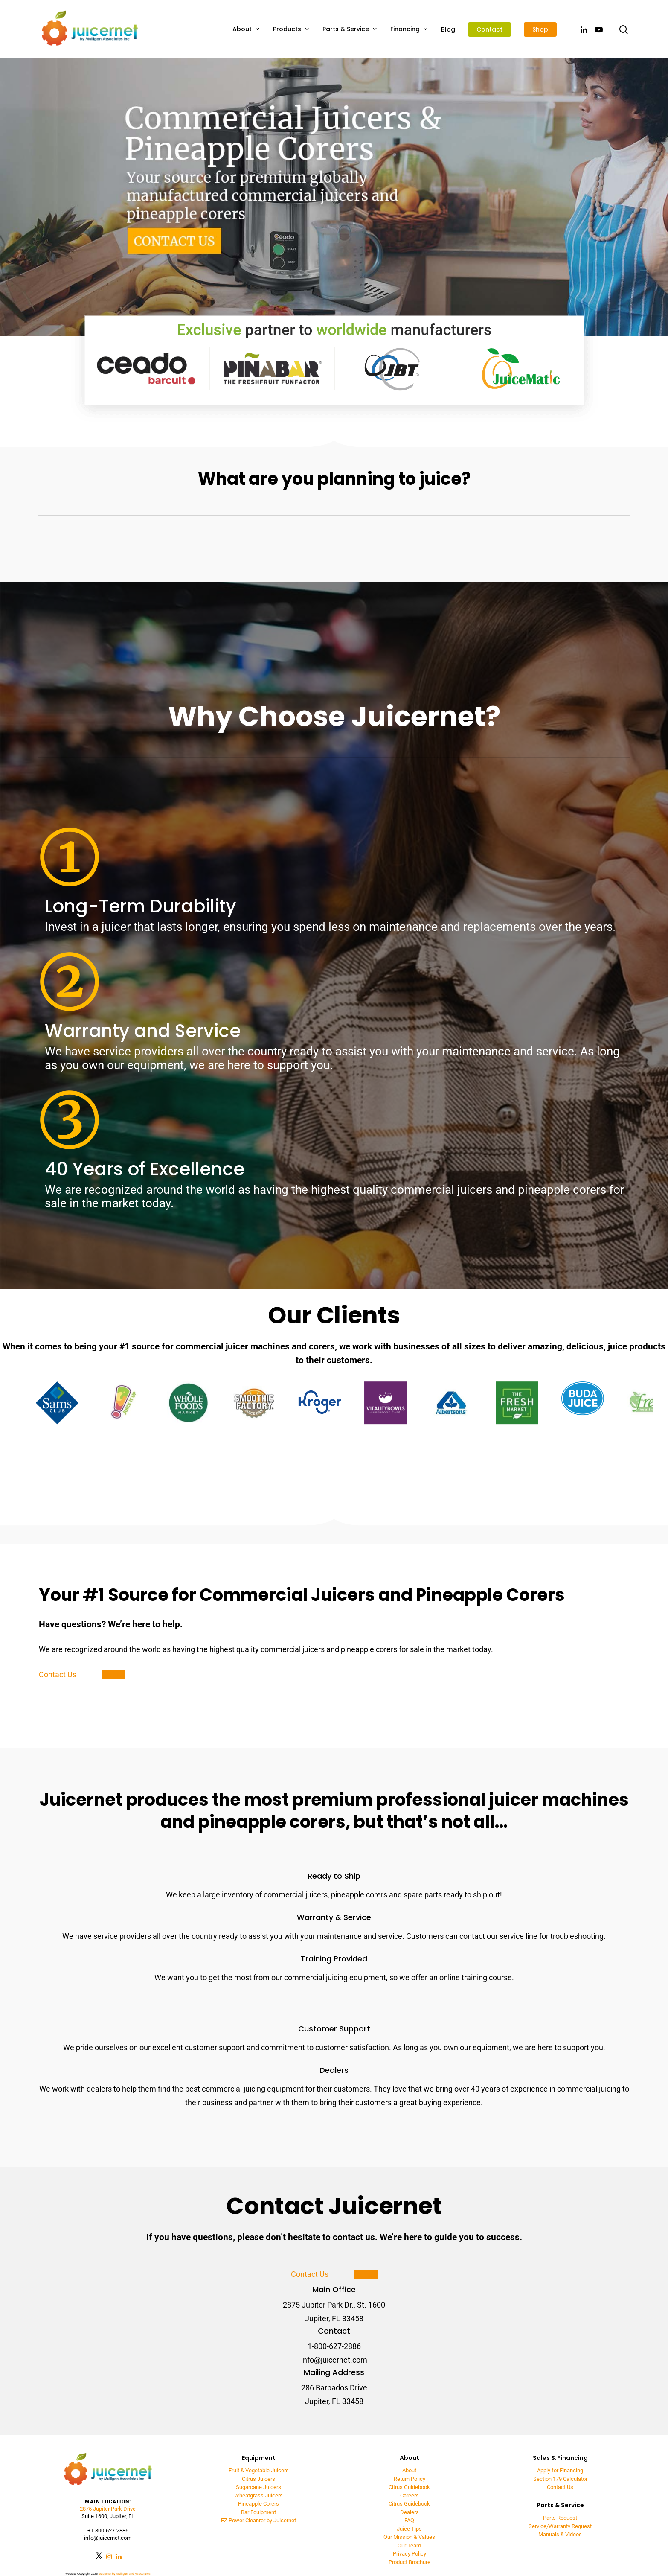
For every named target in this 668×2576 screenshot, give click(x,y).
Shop (540, 29)
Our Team (409, 2545)
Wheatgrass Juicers (258, 2495)
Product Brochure (409, 2562)
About (245, 29)
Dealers (409, 2512)
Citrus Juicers (258, 2479)
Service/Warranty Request (560, 2526)
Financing (408, 29)
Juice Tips (409, 2529)
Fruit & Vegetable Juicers (259, 2470)
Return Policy (409, 2479)
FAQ (409, 2520)
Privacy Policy (409, 2553)
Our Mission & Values (409, 2537)
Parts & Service (349, 29)
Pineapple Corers (258, 2503)
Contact (489, 29)
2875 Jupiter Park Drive (108, 2509)
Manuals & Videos (560, 2534)
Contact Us (560, 2487)
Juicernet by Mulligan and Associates (125, 2574)
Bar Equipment (258, 2512)
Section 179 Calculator (560, 2479)
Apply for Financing (560, 2470)
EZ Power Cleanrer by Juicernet (258, 2520)
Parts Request (560, 2518)
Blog (448, 29)
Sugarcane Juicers (258, 2487)
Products (291, 29)
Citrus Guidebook (409, 2487)
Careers (409, 2495)
